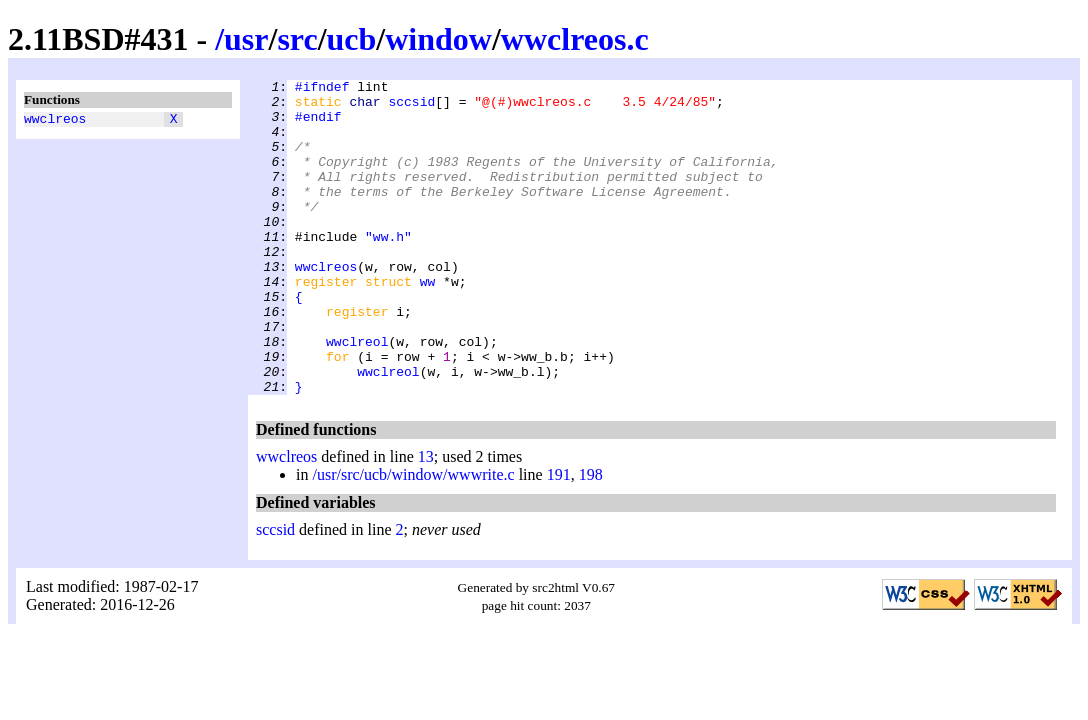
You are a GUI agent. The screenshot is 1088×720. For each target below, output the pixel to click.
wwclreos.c (575, 39)
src (297, 39)
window (438, 39)
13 (426, 519)
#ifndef (322, 89)
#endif (318, 125)
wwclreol (357, 395)
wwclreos (55, 121)
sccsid (411, 107)
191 (559, 537)
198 (591, 537)
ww (428, 323)
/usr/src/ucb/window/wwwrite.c (413, 537)
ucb (352, 39)
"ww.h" (388, 269)
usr (246, 39)
